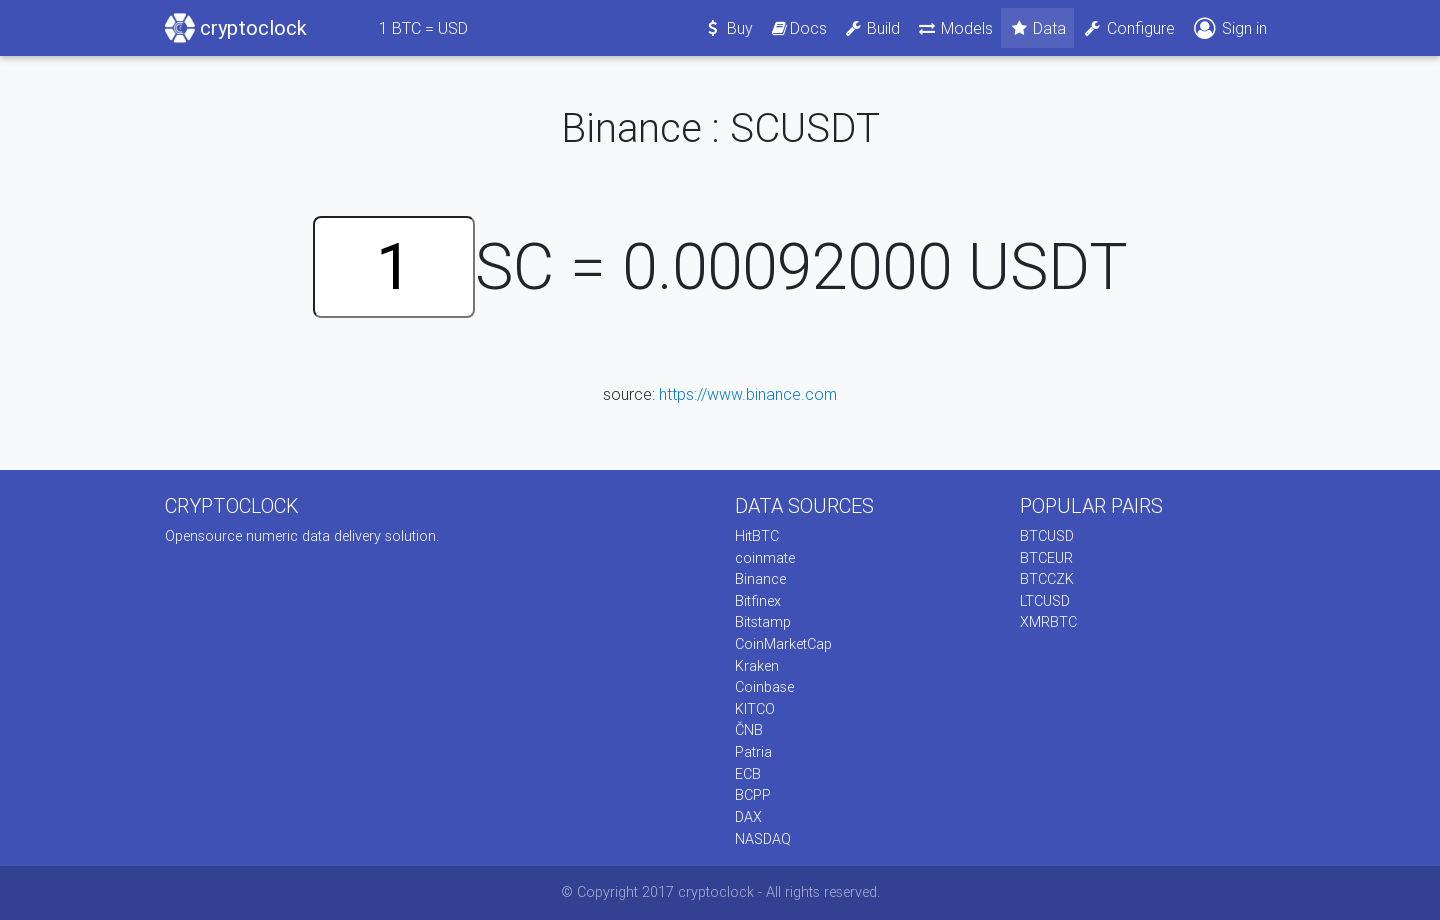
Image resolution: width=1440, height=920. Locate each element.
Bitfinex (758, 601)
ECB (748, 774)
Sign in (1229, 28)
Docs (798, 28)
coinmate (765, 558)
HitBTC (757, 536)
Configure (1128, 28)
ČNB (749, 730)
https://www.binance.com (748, 394)
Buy (728, 28)
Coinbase (764, 687)
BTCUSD (1047, 536)
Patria (753, 752)
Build (872, 28)
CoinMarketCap (783, 644)
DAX (748, 817)
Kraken (757, 666)
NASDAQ (763, 839)
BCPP (753, 795)
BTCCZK (1047, 579)
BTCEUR (1046, 558)
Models (954, 28)
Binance (760, 579)
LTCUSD (1045, 601)
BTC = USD (423, 28)
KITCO (755, 709)
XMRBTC (1048, 622)
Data (1038, 28)
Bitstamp (763, 622)
